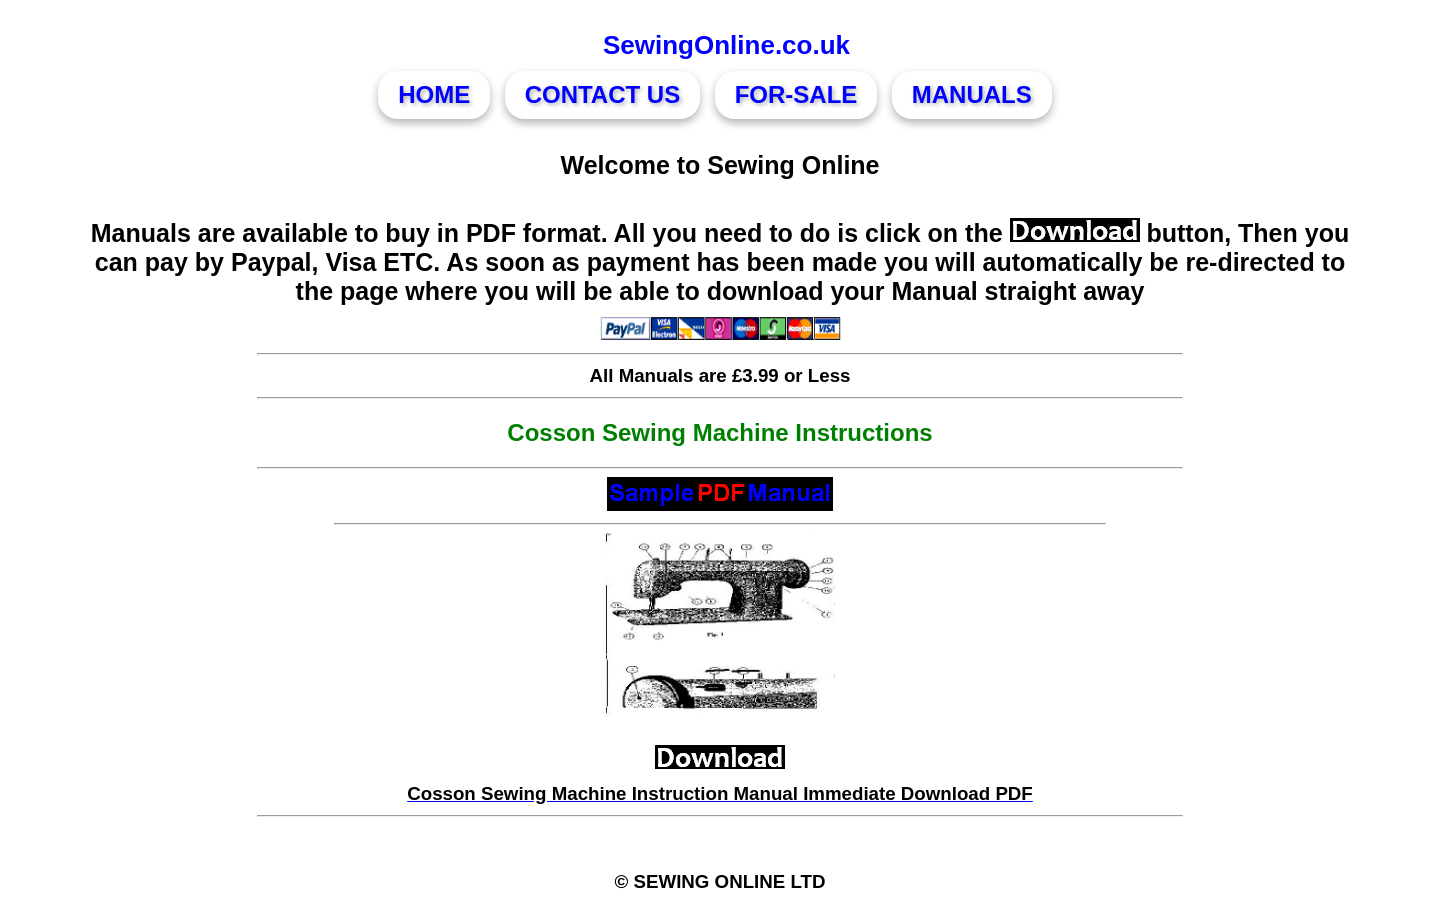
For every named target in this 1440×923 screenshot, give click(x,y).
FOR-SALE (796, 94)
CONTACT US (603, 94)
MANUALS (972, 94)
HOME (434, 94)
